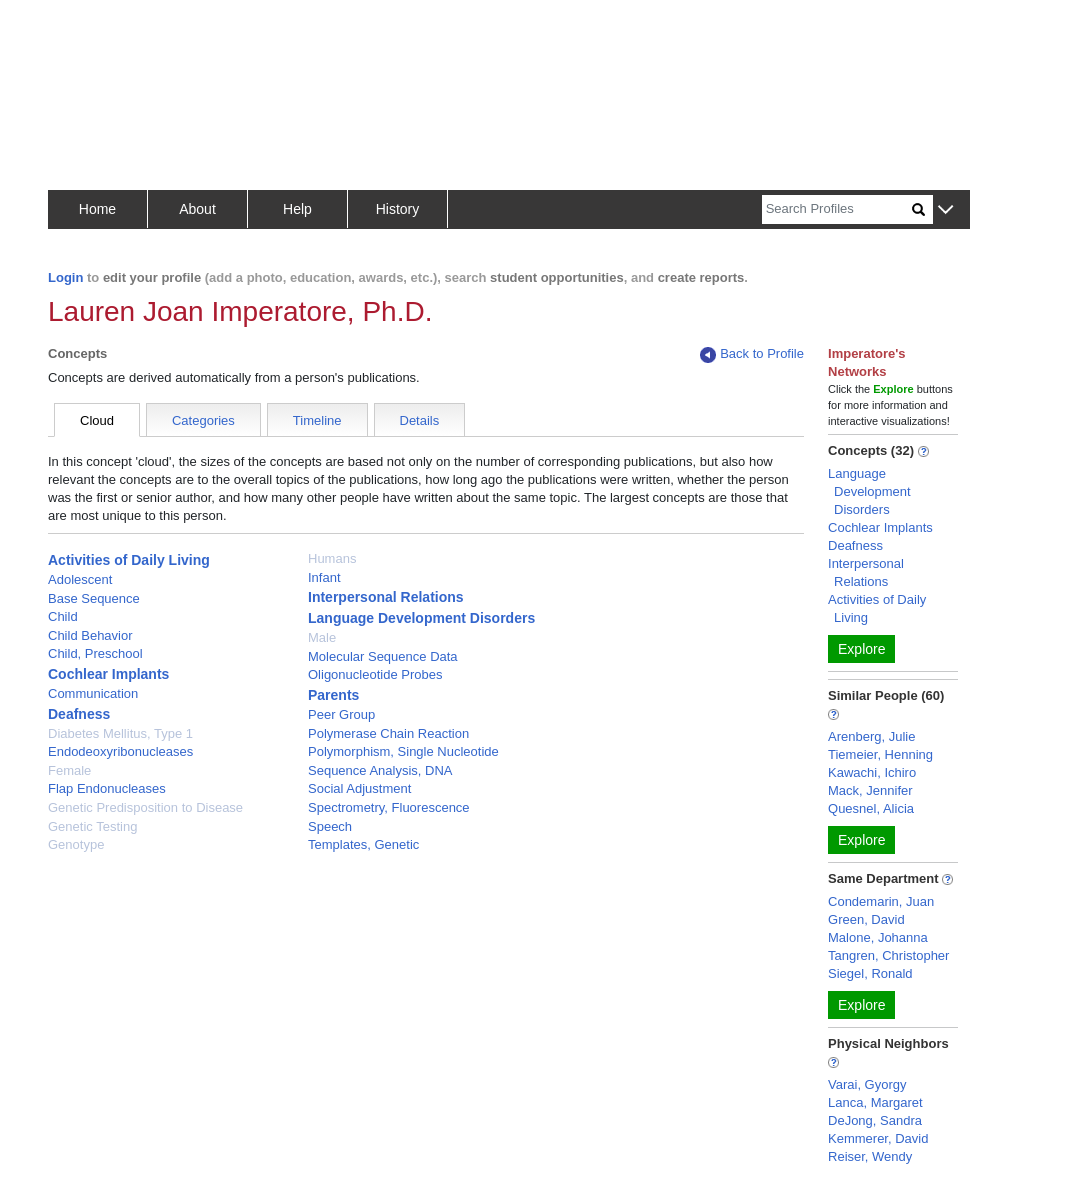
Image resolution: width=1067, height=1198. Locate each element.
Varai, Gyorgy (867, 1084)
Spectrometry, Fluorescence (389, 807)
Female (69, 770)
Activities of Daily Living (129, 560)
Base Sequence (94, 598)
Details (420, 420)
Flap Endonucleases (107, 788)
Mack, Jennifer (870, 790)
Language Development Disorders (421, 618)
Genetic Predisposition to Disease (145, 807)
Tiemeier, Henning (880, 754)
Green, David (866, 919)
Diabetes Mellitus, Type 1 (120, 733)
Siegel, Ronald (870, 973)
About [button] (197, 209)
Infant (324, 577)
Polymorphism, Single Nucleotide (403, 751)
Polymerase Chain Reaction (388, 733)
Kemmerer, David (878, 1138)
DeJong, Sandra (875, 1120)
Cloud (97, 420)
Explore (861, 649)
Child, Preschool (95, 653)
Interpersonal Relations (386, 597)
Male (322, 637)
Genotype (76, 844)
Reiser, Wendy (870, 1156)
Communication (93, 693)
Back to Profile (752, 354)
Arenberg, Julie (871, 736)
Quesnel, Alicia (871, 808)
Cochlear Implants (108, 674)
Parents (333, 695)
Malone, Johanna (878, 937)
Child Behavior (90, 635)
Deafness (79, 714)
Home (97, 209)
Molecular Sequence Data (383, 656)
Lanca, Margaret (875, 1102)
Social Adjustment (359, 788)
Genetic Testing (92, 826)
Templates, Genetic (363, 844)
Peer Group (341, 714)
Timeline (317, 420)
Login (65, 277)
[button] (945, 210)
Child (63, 616)
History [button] (398, 209)
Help (297, 209)
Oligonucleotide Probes (375, 674)
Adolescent (80, 579)
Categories (203, 420)
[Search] (837, 209)
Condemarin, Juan (881, 901)
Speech (330, 826)
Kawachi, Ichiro (872, 772)
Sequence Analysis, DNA (380, 770)
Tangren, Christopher (888, 955)
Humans (332, 558)
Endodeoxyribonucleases (120, 751)
